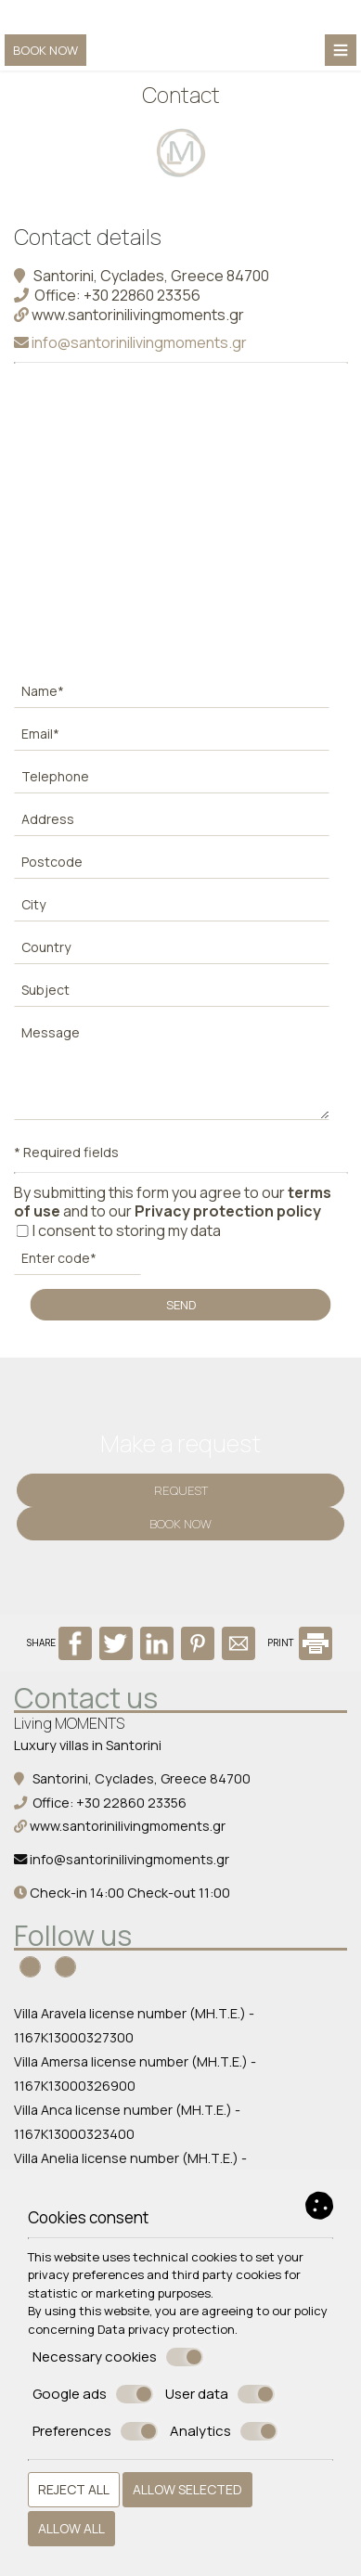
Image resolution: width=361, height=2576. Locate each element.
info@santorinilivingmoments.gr (130, 342)
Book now (45, 50)
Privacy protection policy (228, 1211)
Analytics (223, 2431)
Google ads (92, 2394)
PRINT (299, 1642)
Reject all (74, 2489)
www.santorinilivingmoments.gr (129, 314)
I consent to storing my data (118, 1231)
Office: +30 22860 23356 (107, 295)
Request (181, 1490)
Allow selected (187, 2489)
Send (181, 1304)
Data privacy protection (166, 2329)
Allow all (71, 2528)
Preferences (95, 2431)
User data (220, 2394)
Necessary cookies (117, 2357)
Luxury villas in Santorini (87, 1745)
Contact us (86, 1698)
